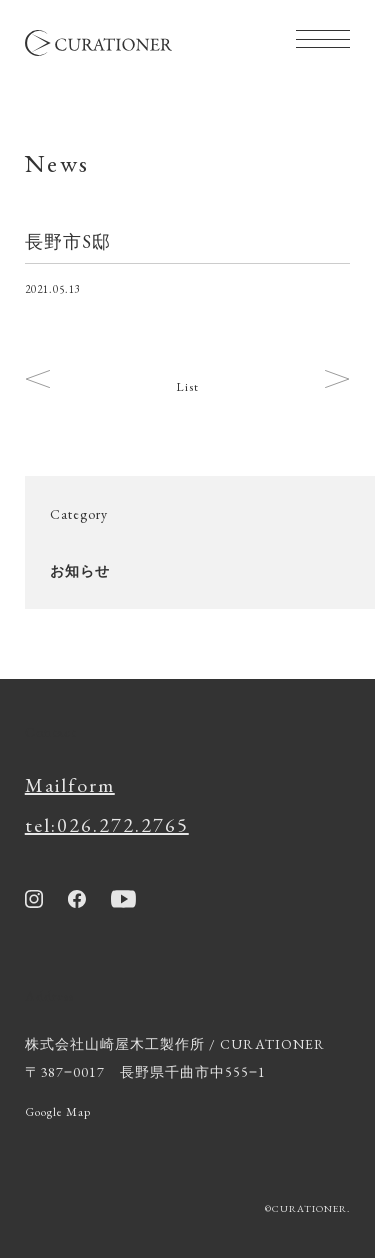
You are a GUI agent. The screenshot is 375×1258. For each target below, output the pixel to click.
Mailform (70, 785)
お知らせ (80, 571)
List (187, 387)
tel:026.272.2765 (107, 825)
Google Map (58, 1112)
